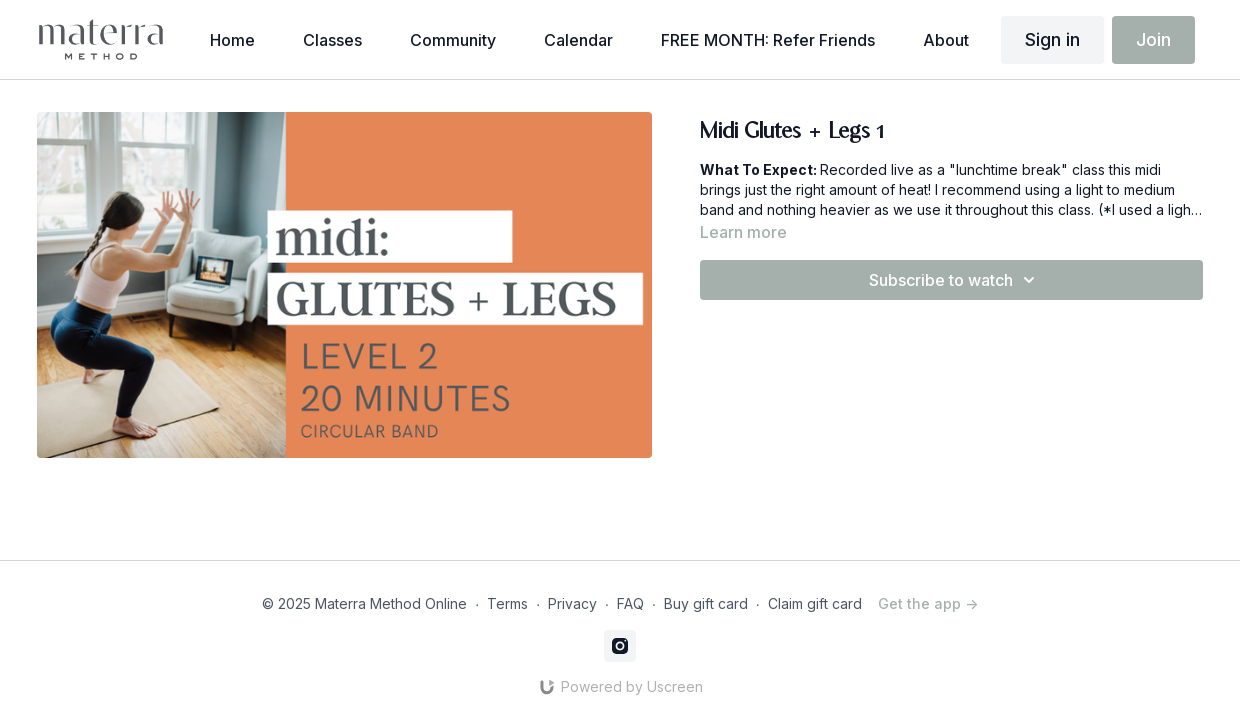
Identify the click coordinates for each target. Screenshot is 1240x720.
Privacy (572, 603)
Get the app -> (928, 603)
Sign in (1052, 39)
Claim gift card (815, 603)
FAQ (630, 603)
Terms (507, 603)
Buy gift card (706, 603)
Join (1153, 39)
